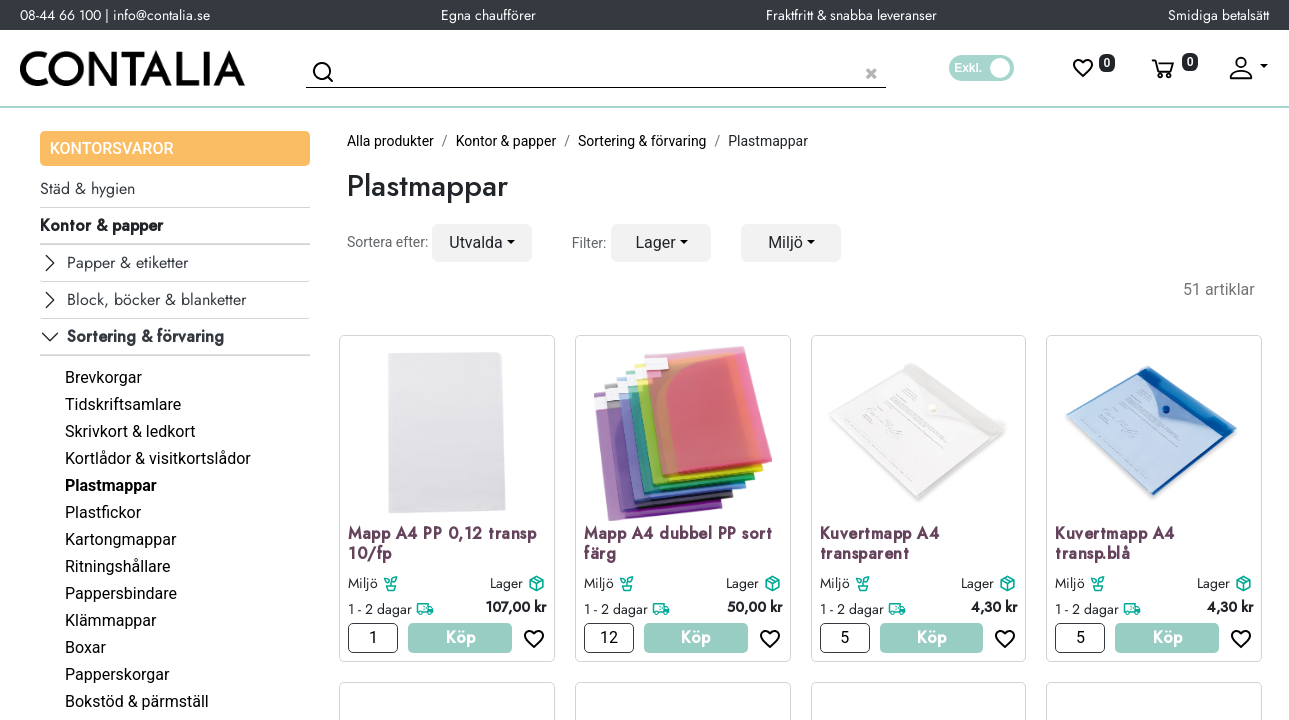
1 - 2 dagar (380, 609)
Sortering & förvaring (642, 141)
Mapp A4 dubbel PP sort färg (678, 545)
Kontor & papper (506, 141)
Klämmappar (111, 620)
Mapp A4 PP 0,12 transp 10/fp (442, 545)
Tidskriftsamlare (123, 404)
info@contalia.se (161, 15)
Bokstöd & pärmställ (137, 701)
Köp (460, 637)
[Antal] (373, 638)
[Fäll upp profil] (1247, 68)
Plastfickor (103, 512)
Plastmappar (111, 485)
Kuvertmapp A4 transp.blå (1115, 545)
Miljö (363, 583)
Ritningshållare (118, 566)
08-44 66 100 (60, 15)
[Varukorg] (1173, 68)
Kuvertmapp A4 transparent (880, 545)
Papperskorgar (117, 674)
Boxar (85, 647)
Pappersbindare (121, 593)
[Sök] (326, 75)
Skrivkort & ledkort (130, 431)
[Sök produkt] (596, 70)
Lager (506, 583)
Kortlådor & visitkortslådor (158, 458)
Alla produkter (390, 141)
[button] (482, 243)
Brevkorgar (103, 377)
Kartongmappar (120, 539)
